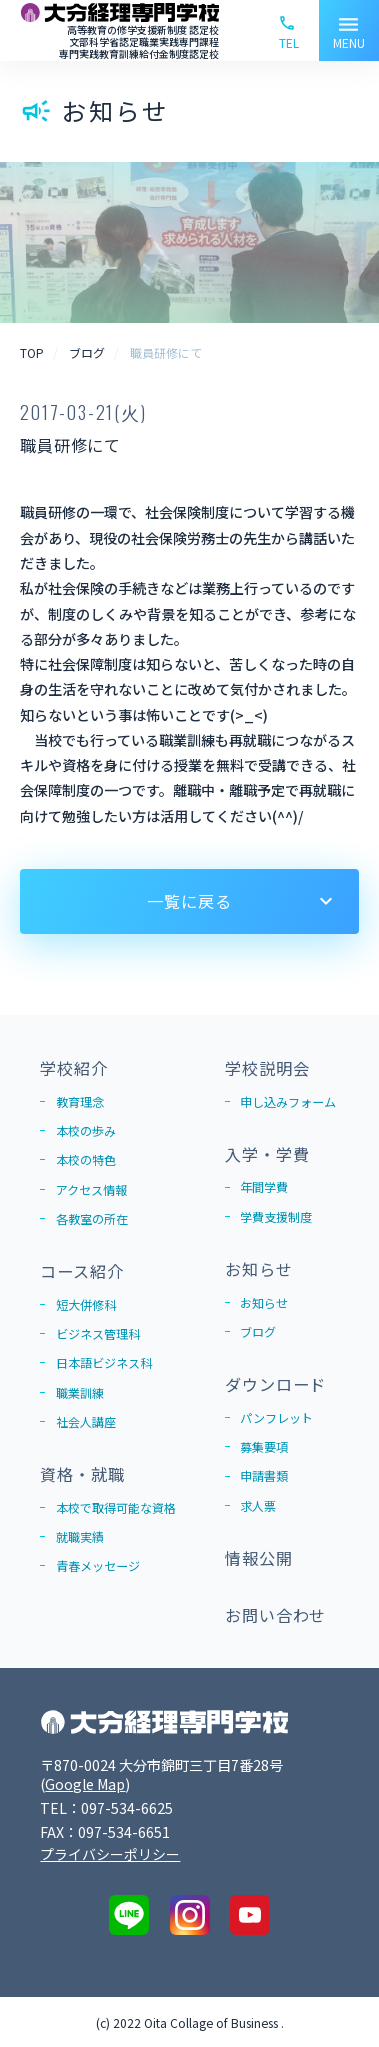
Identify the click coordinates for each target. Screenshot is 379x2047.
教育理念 (80, 1101)
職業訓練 (80, 1392)
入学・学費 (267, 1154)
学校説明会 (267, 1068)
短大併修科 (86, 1304)
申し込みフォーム (288, 1101)
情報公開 (258, 1558)
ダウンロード (275, 1384)
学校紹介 (73, 1068)
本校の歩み (86, 1130)
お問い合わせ (275, 1615)
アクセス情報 (91, 1189)
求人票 (258, 1505)
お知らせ (258, 1269)
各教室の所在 (92, 1218)
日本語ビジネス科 (104, 1362)
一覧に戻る (189, 901)
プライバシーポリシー (110, 1854)
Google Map (85, 1784)
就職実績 (80, 1536)
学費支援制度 (276, 1216)
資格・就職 (82, 1474)
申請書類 (264, 1475)
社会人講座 (86, 1421)
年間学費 (264, 1186)
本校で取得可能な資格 (116, 1507)
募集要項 (264, 1446)
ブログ (258, 1331)
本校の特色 (86, 1159)
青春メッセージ (98, 1565)
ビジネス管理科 (98, 1333)
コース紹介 (81, 1271)
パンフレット (276, 1417)
